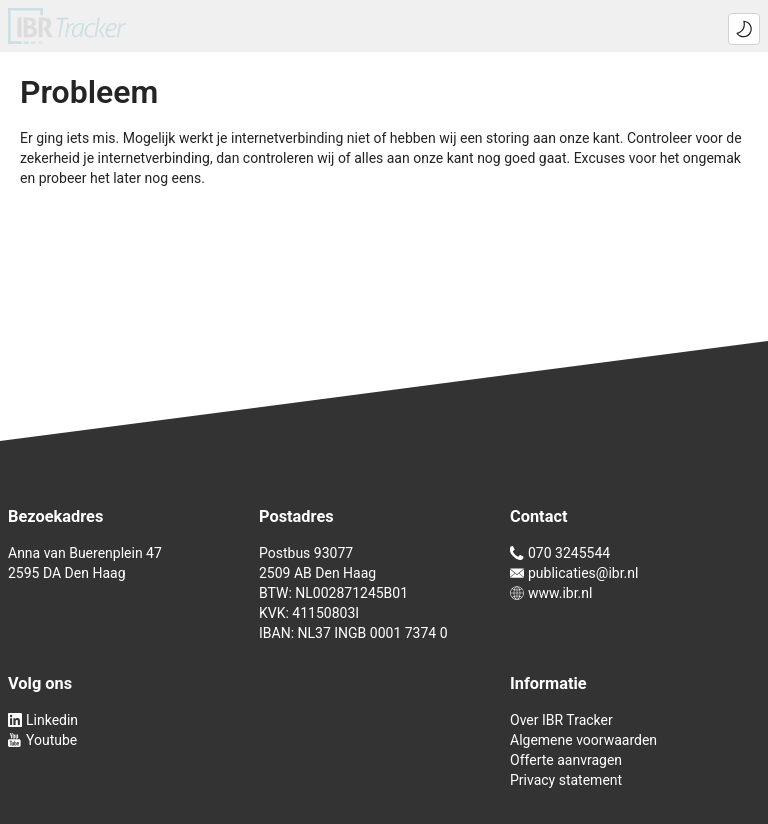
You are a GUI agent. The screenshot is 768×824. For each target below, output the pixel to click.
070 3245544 (560, 553)
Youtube (42, 740)
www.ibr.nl (551, 593)
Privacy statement (566, 780)
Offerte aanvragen (566, 760)
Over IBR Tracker (561, 720)
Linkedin (43, 720)
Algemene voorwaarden (583, 740)
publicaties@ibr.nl (574, 573)
